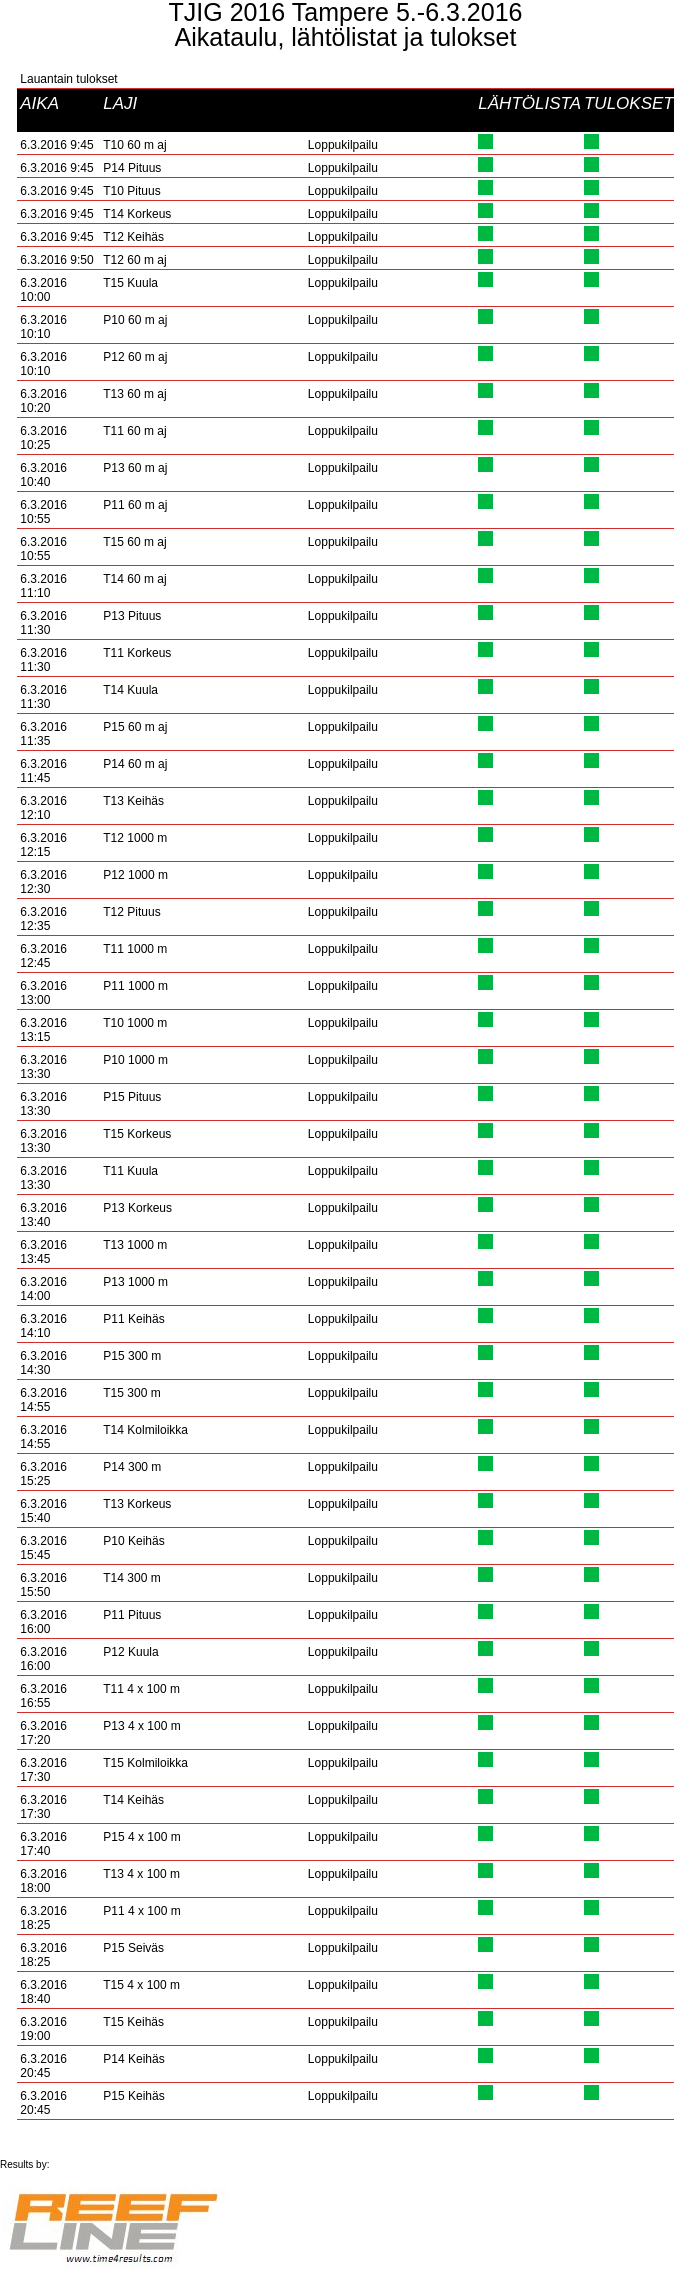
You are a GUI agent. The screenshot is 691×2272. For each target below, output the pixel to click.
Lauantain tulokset (68, 79)
